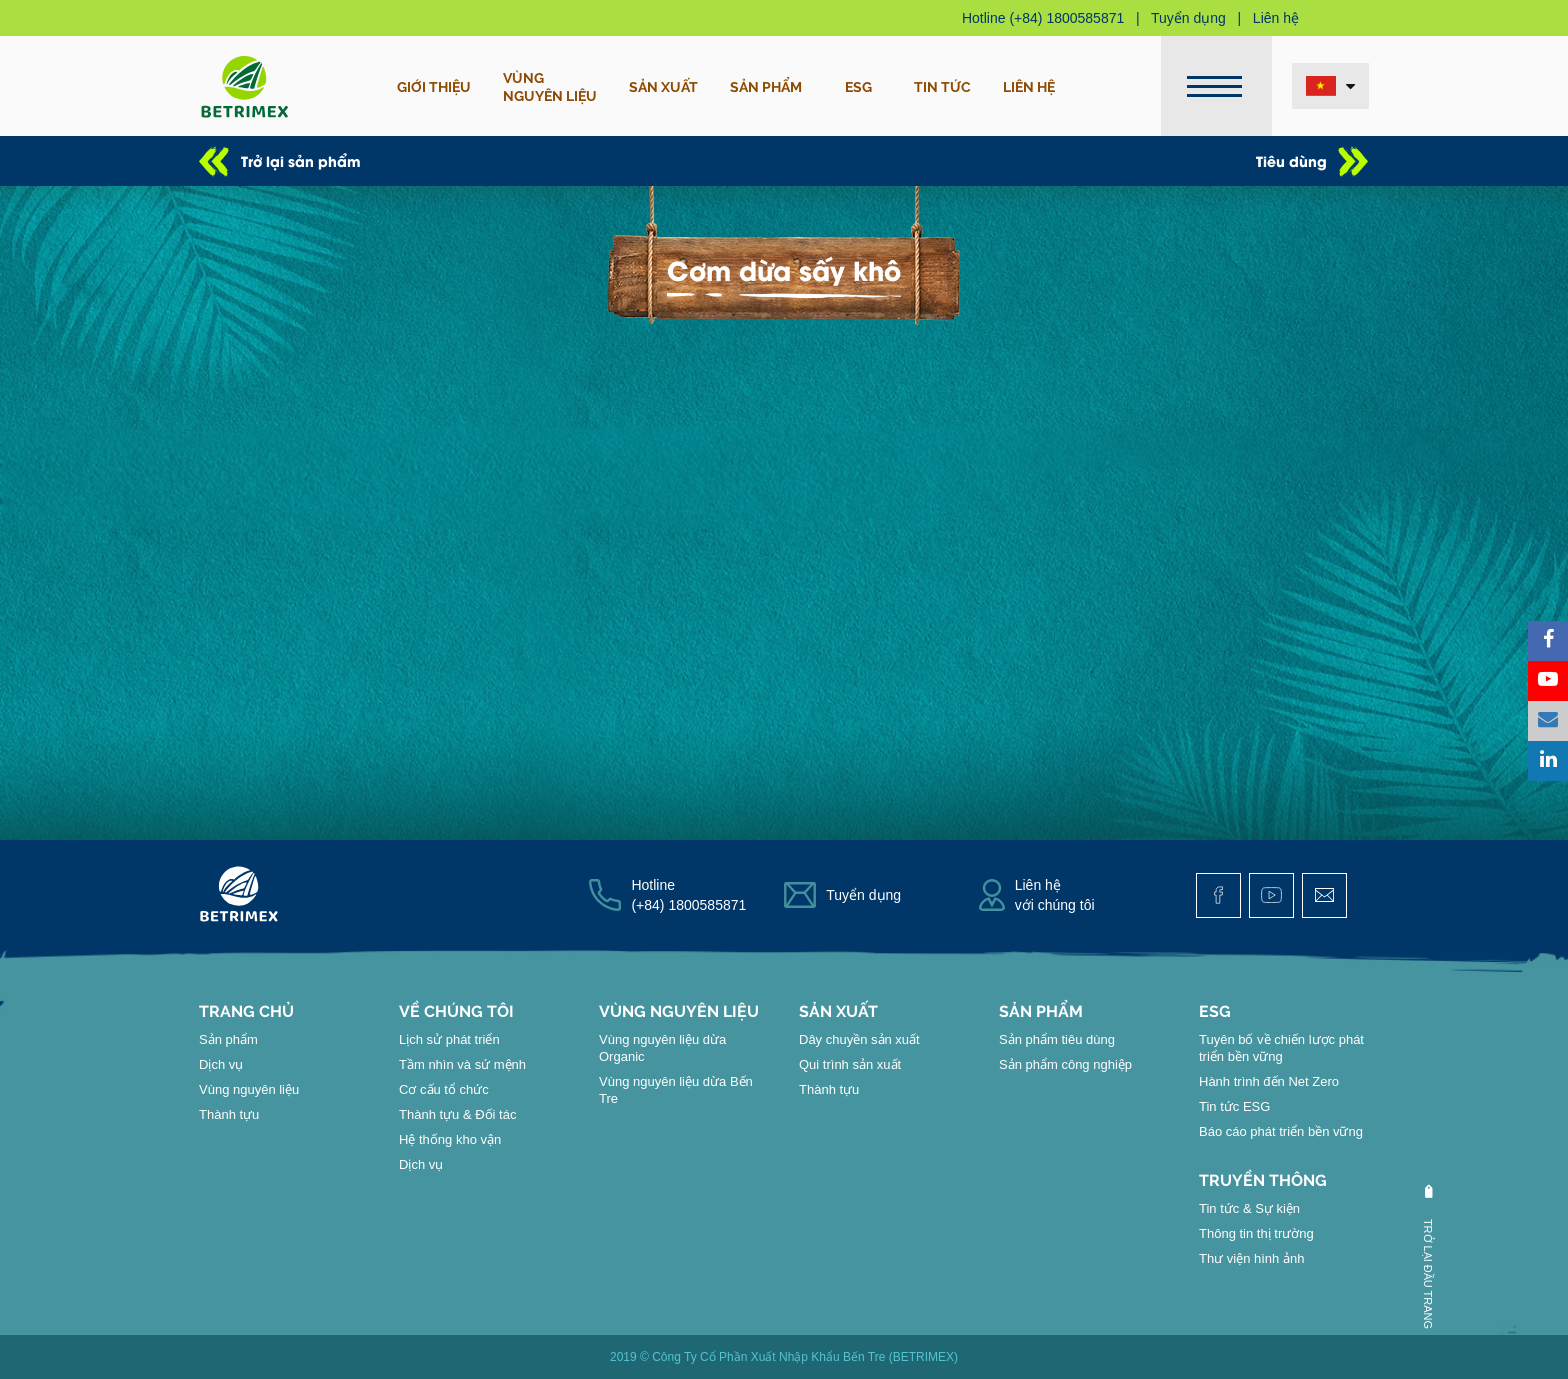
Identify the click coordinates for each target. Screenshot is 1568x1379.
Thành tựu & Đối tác (457, 1114)
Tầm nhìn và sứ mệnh (462, 1064)
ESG (858, 86)
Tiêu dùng (1291, 160)
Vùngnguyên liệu (550, 86)
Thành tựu (229, 1114)
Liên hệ (1276, 18)
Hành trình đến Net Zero (1269, 1081)
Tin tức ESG (1234, 1106)
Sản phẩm (766, 86)
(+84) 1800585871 (1066, 18)
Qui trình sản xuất (850, 1064)
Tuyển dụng (1188, 18)
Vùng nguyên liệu (249, 1089)
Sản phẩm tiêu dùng (1057, 1039)
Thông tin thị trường (1256, 1233)
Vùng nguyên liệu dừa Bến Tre (676, 1090)
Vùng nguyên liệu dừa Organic (662, 1048)
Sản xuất (663, 86)
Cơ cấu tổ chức (444, 1089)
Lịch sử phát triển (449, 1039)
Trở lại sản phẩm (301, 160)
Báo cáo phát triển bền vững (1281, 1131)
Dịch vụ (221, 1064)
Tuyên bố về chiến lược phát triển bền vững (1281, 1048)
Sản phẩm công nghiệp (1065, 1064)
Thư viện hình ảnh (1251, 1258)
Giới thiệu (434, 86)
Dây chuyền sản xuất (859, 1039)
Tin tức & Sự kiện (1249, 1208)
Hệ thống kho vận (450, 1139)
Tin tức (942, 86)
